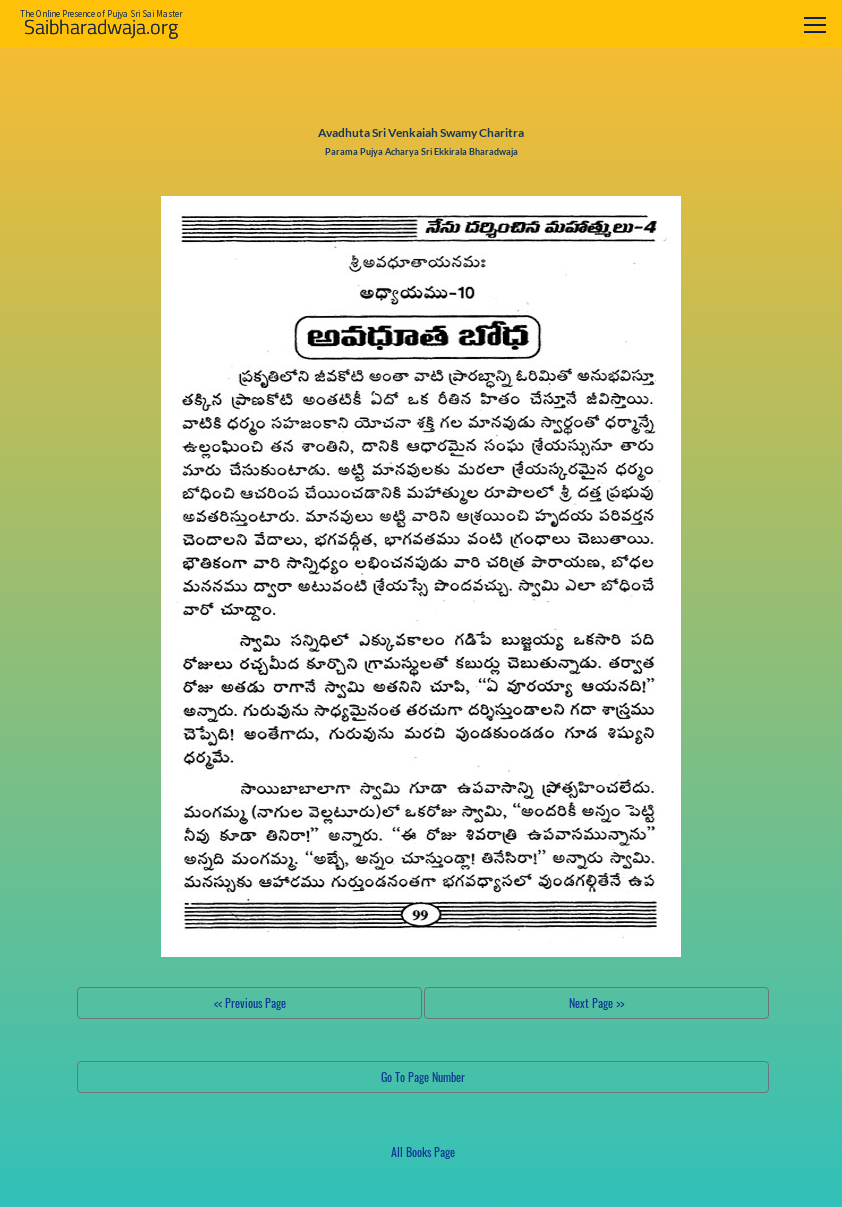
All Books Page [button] (423, 1151)
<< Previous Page (250, 1002)
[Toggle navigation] (815, 24)
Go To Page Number (423, 1076)
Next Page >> (596, 1002)
